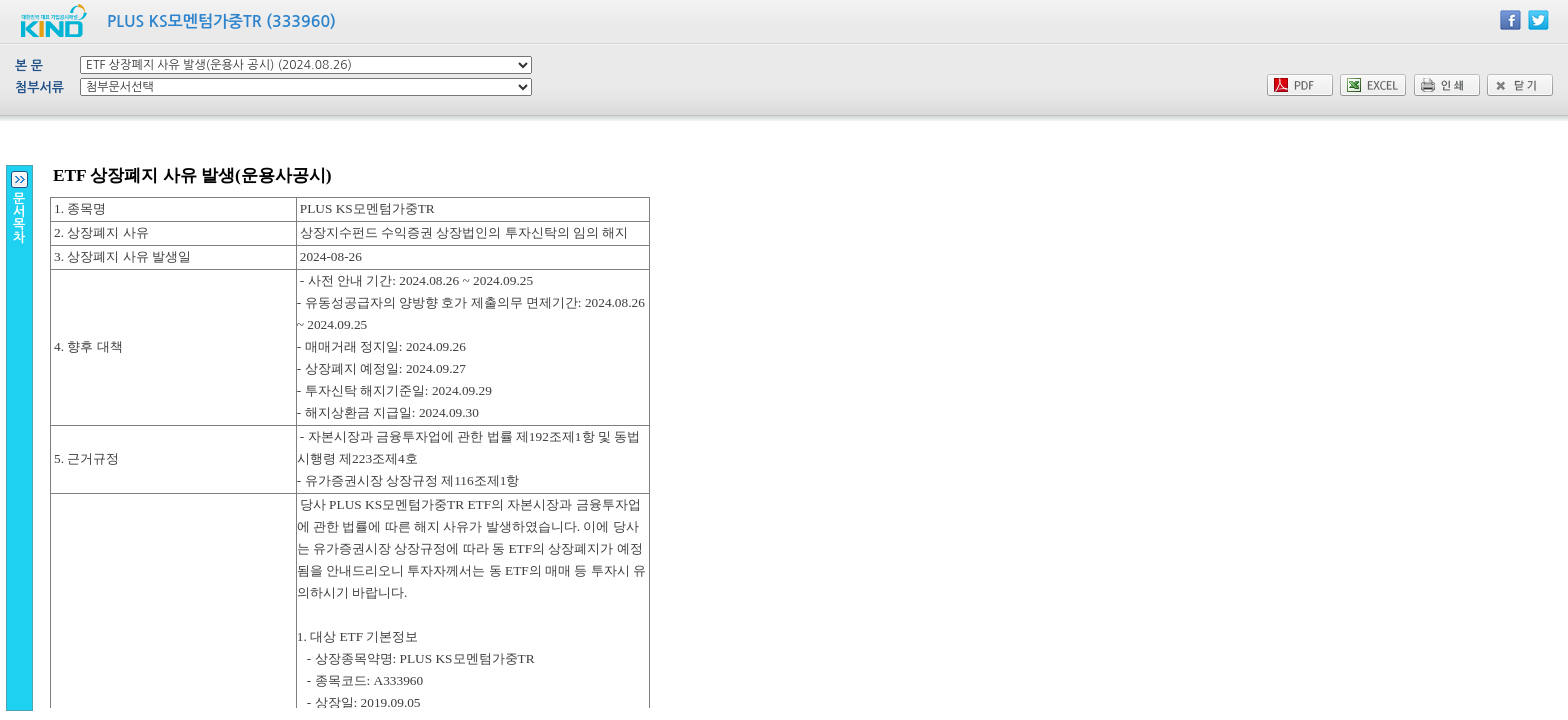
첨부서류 (39, 87)
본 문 (29, 65)
